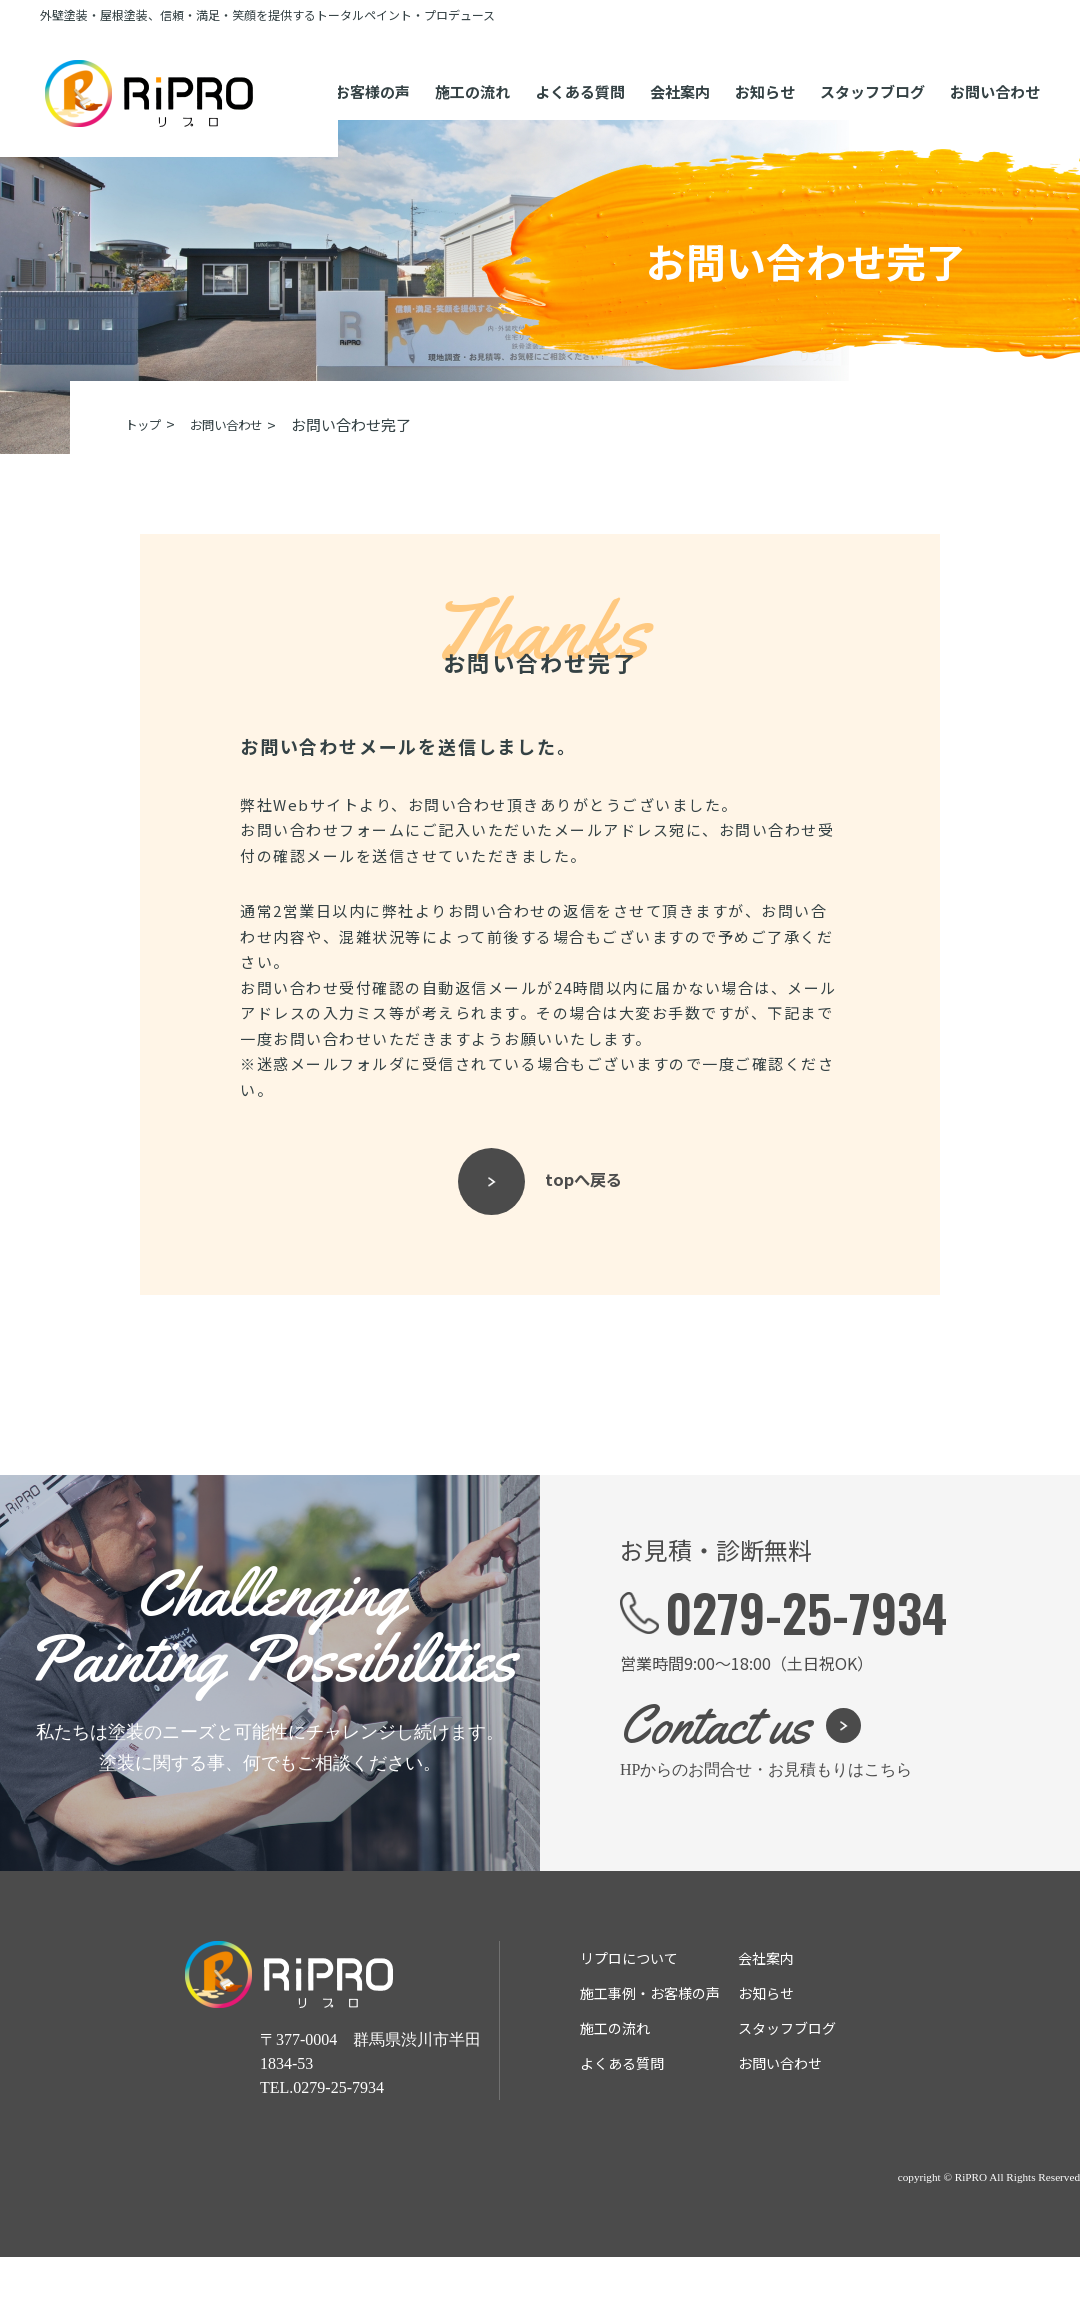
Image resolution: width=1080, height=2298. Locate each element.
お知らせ (765, 74)
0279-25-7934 (806, 1653)
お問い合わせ (995, 74)
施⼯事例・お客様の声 (650, 2034)
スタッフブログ (872, 74)
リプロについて (629, 1999)
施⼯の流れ (472, 74)
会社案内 (680, 74)
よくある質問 (580, 74)
